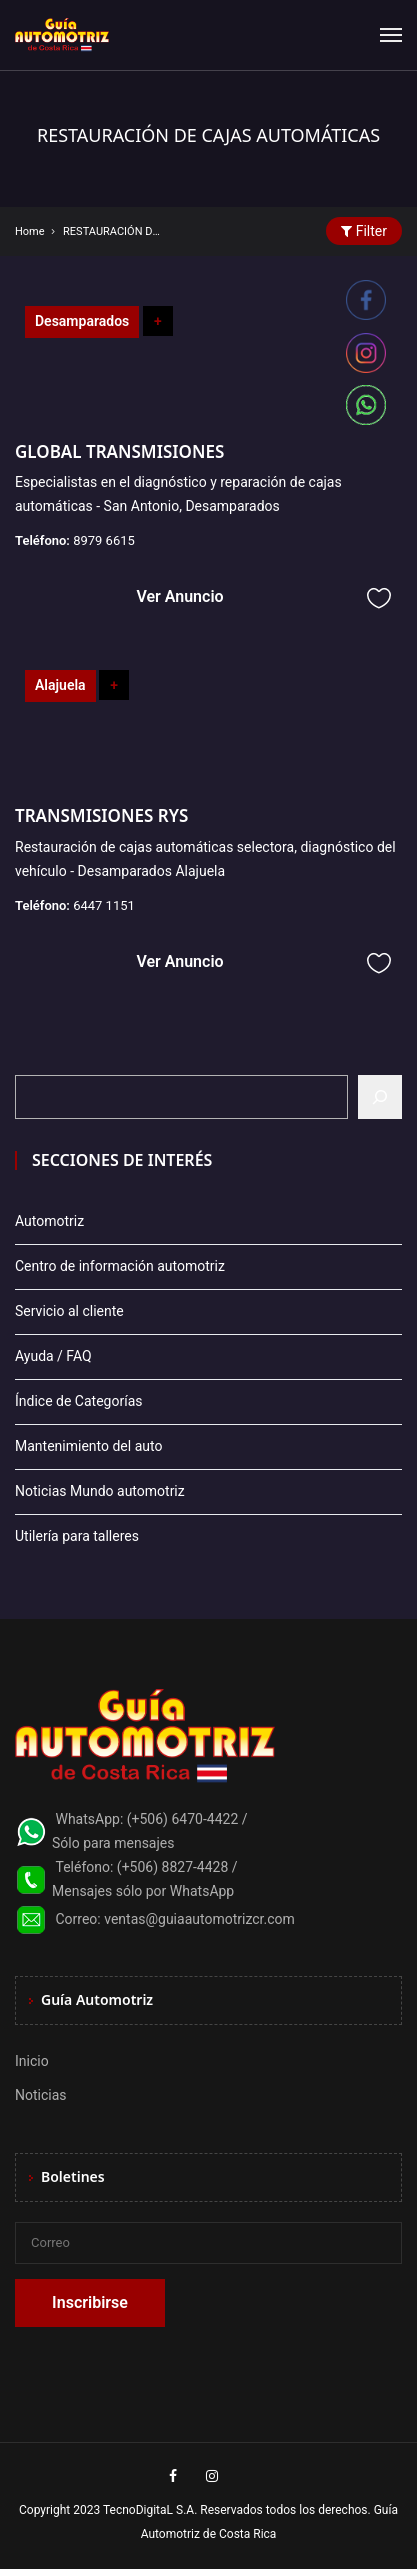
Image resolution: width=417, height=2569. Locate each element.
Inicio (32, 2061)
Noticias (41, 2095)
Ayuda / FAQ (53, 1356)
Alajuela (60, 685)
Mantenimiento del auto (88, 1446)
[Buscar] (380, 1097)
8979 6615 (104, 540)
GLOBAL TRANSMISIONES (119, 451)
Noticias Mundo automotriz (100, 1491)
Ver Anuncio (179, 596)
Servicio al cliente (69, 1311)
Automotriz (49, 1221)
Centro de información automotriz (120, 1266)
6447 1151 (104, 905)
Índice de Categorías (78, 1401)
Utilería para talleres (77, 1536)
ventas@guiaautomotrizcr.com (199, 1919)
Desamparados (82, 321)
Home (30, 231)
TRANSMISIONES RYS (101, 815)
